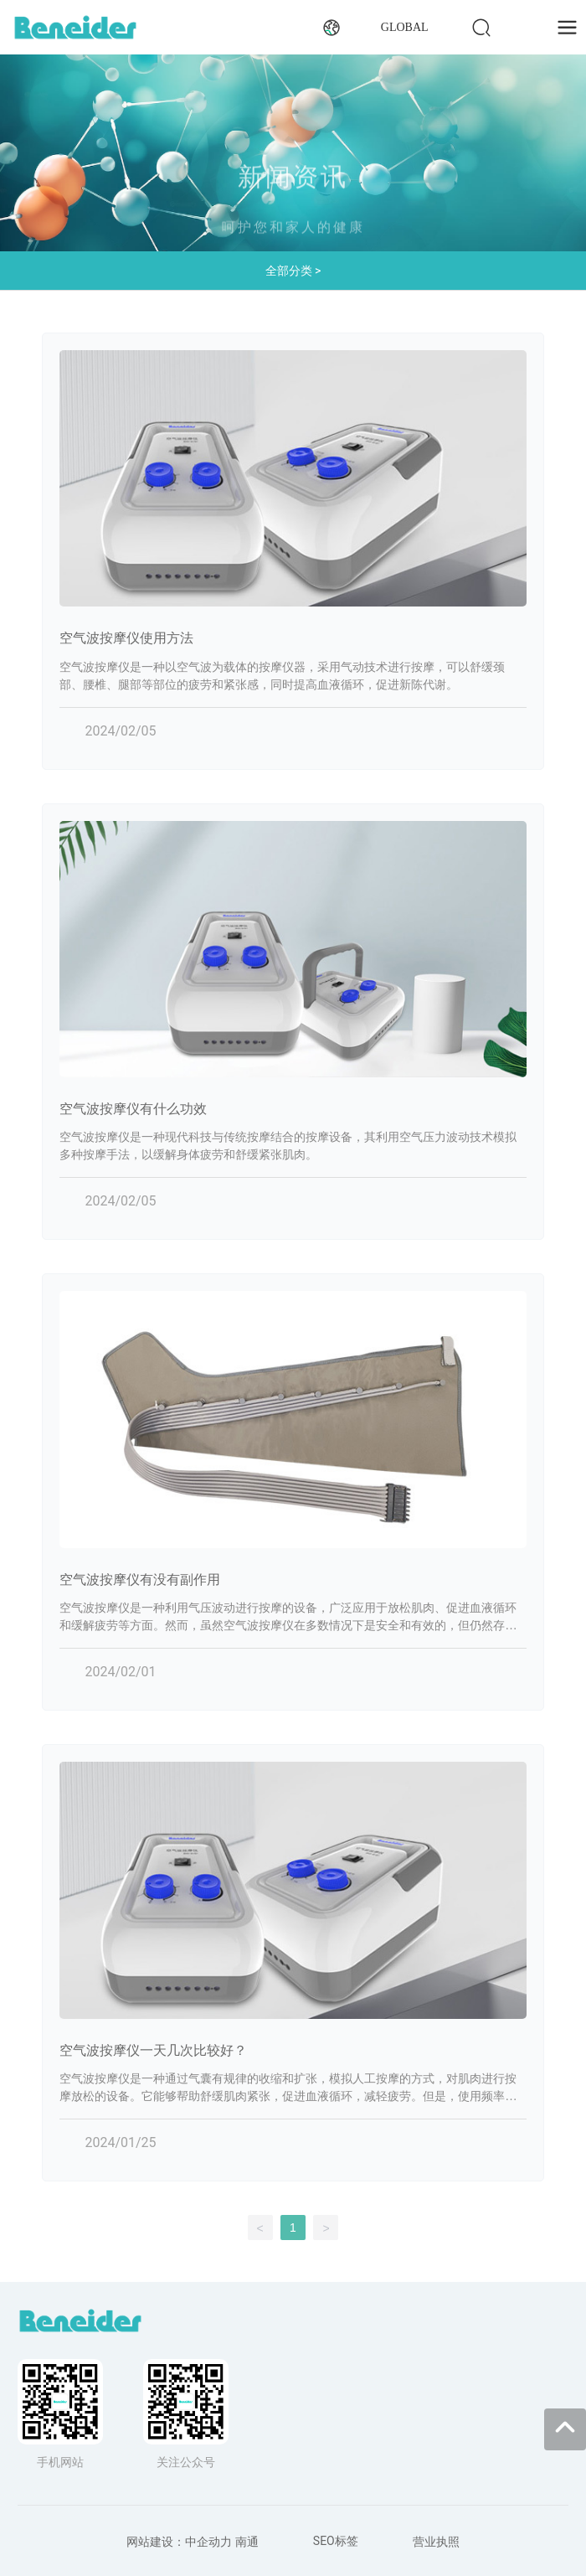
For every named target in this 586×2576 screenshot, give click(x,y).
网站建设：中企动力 (179, 2541)
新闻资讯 (293, 186)
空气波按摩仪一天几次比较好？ (153, 2050)
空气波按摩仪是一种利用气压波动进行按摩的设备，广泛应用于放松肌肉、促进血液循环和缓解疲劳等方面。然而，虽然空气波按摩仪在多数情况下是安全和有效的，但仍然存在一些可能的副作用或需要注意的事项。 (288, 1625)
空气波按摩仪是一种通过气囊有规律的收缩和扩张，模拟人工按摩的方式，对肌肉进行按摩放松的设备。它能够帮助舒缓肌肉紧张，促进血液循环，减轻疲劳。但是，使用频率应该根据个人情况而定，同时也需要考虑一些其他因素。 (288, 2096)
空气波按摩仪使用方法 (126, 638)
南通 (247, 2541)
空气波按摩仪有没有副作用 (139, 1579)
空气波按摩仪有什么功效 (133, 1109)
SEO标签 (335, 2541)
